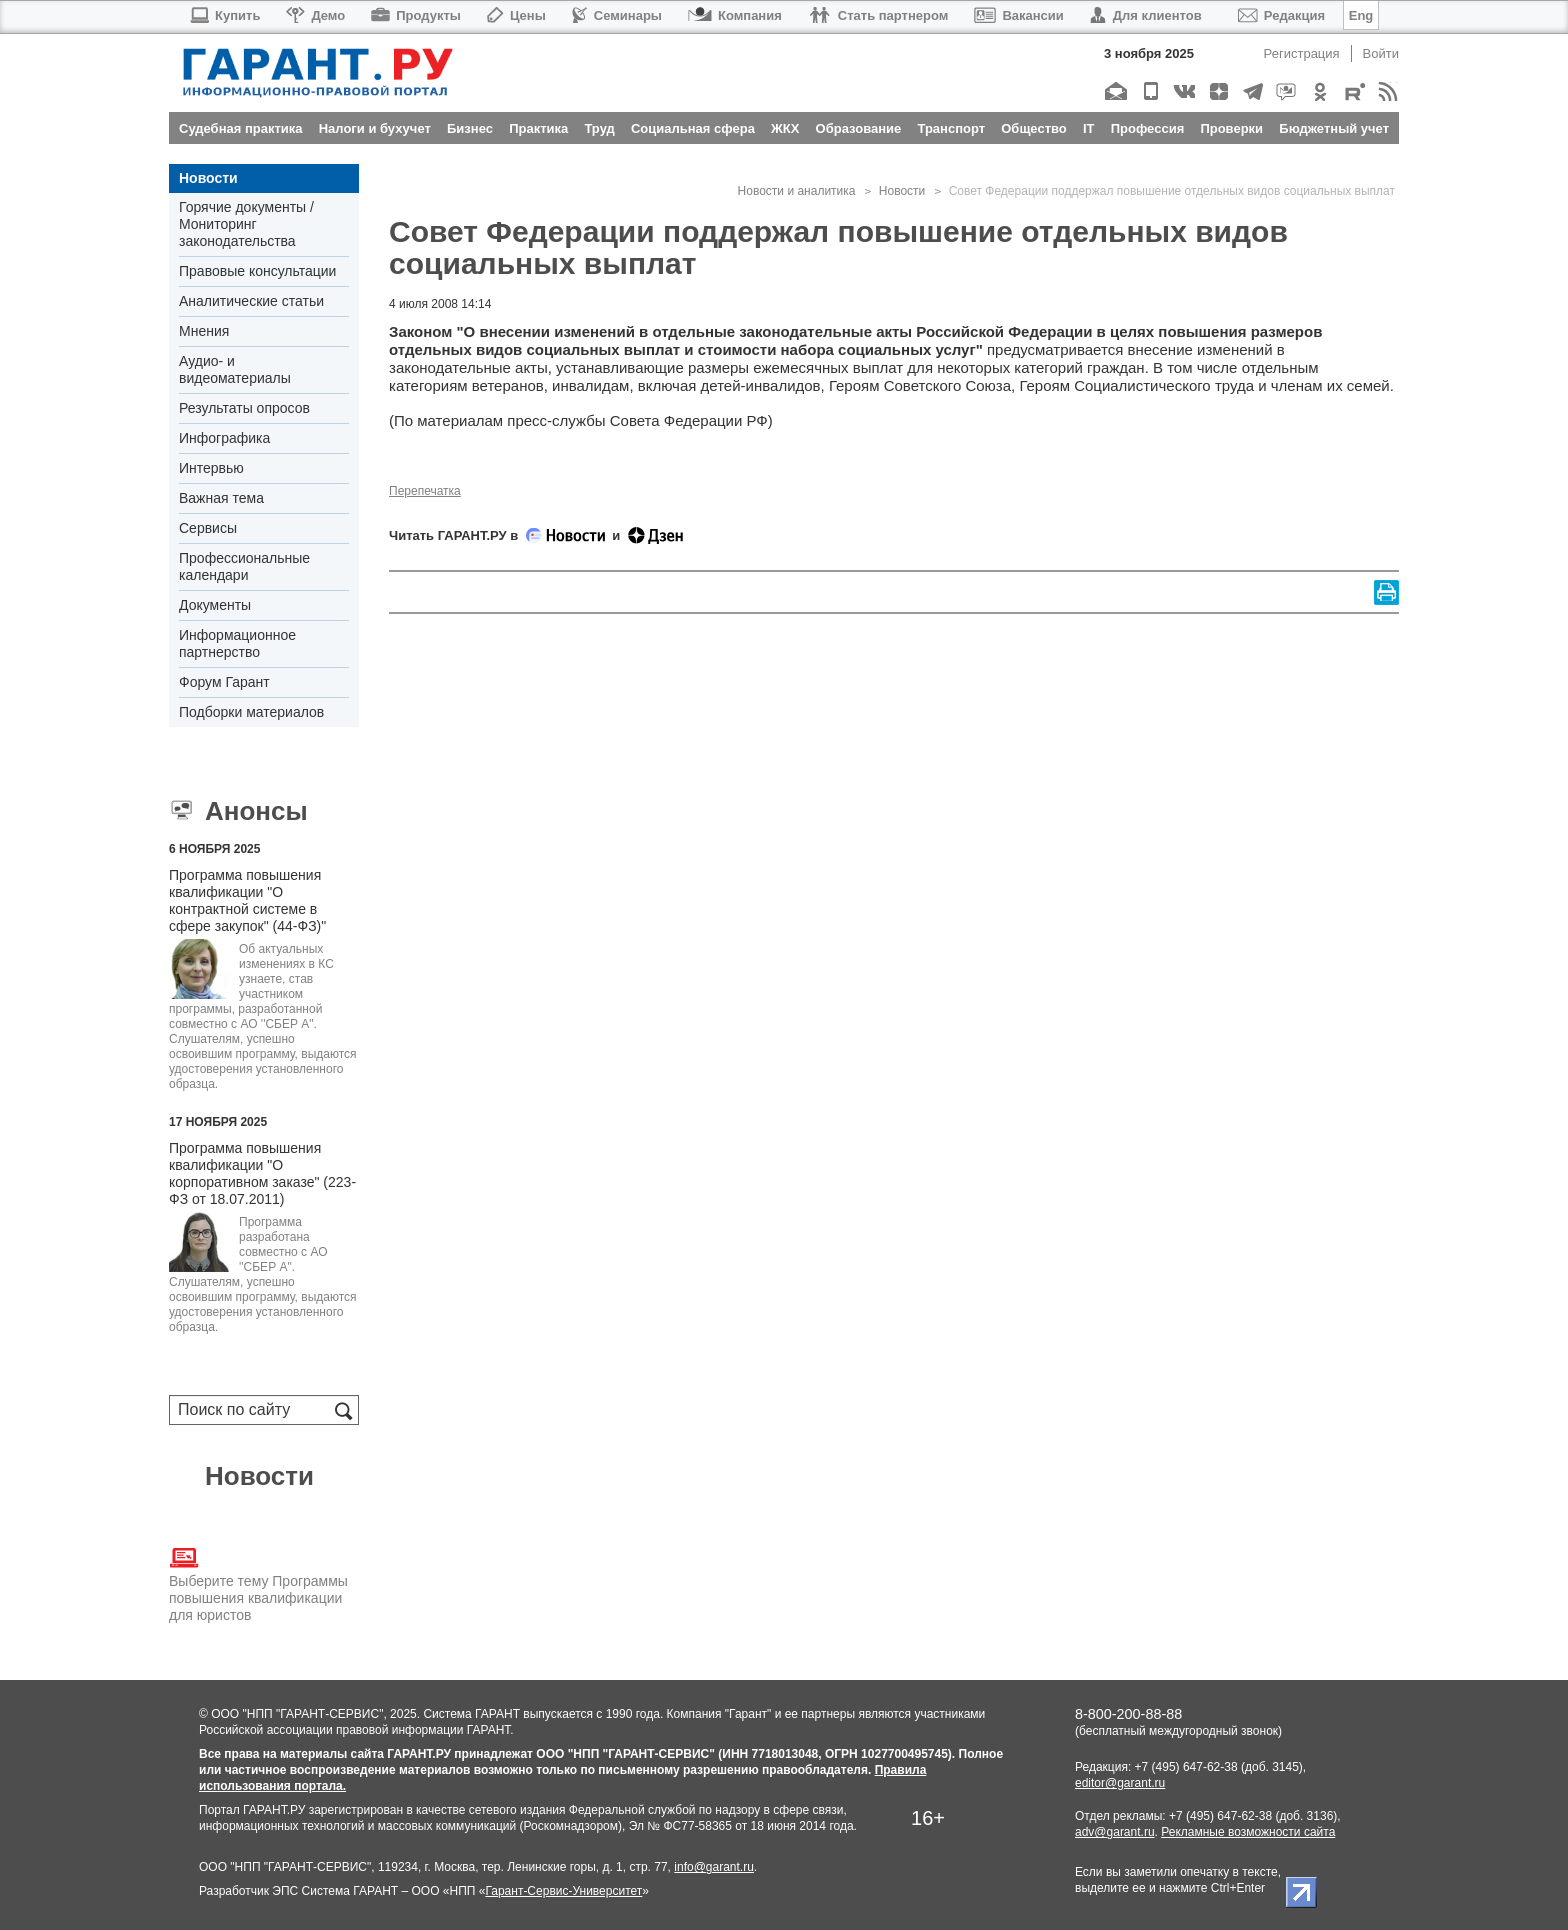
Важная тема (221, 498)
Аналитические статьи (251, 301)
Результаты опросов (244, 408)
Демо (315, 15)
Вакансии (1018, 15)
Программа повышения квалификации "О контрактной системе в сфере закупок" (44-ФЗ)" (247, 900)
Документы (215, 605)
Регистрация (1302, 53)
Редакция (1281, 15)
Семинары (617, 15)
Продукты (416, 15)
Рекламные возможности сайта (1248, 1832)
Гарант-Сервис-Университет (563, 1891)
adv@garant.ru (1115, 1832)
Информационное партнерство (237, 643)
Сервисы (208, 528)
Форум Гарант (224, 682)
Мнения (204, 331)
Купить (224, 15)
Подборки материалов (251, 712)
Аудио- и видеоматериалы (235, 369)
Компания (735, 15)
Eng (1361, 15)
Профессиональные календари (244, 566)
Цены (516, 15)
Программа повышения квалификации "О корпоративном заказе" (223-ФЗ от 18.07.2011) (262, 1173)
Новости (208, 178)
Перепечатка (425, 491)
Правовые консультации (257, 271)
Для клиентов (1146, 15)
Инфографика (224, 438)
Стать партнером (878, 15)
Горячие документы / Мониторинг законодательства (246, 224)
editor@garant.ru (1120, 1783)
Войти (1381, 53)
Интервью (211, 468)
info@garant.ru (714, 1867)
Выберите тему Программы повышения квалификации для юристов (258, 1583)
